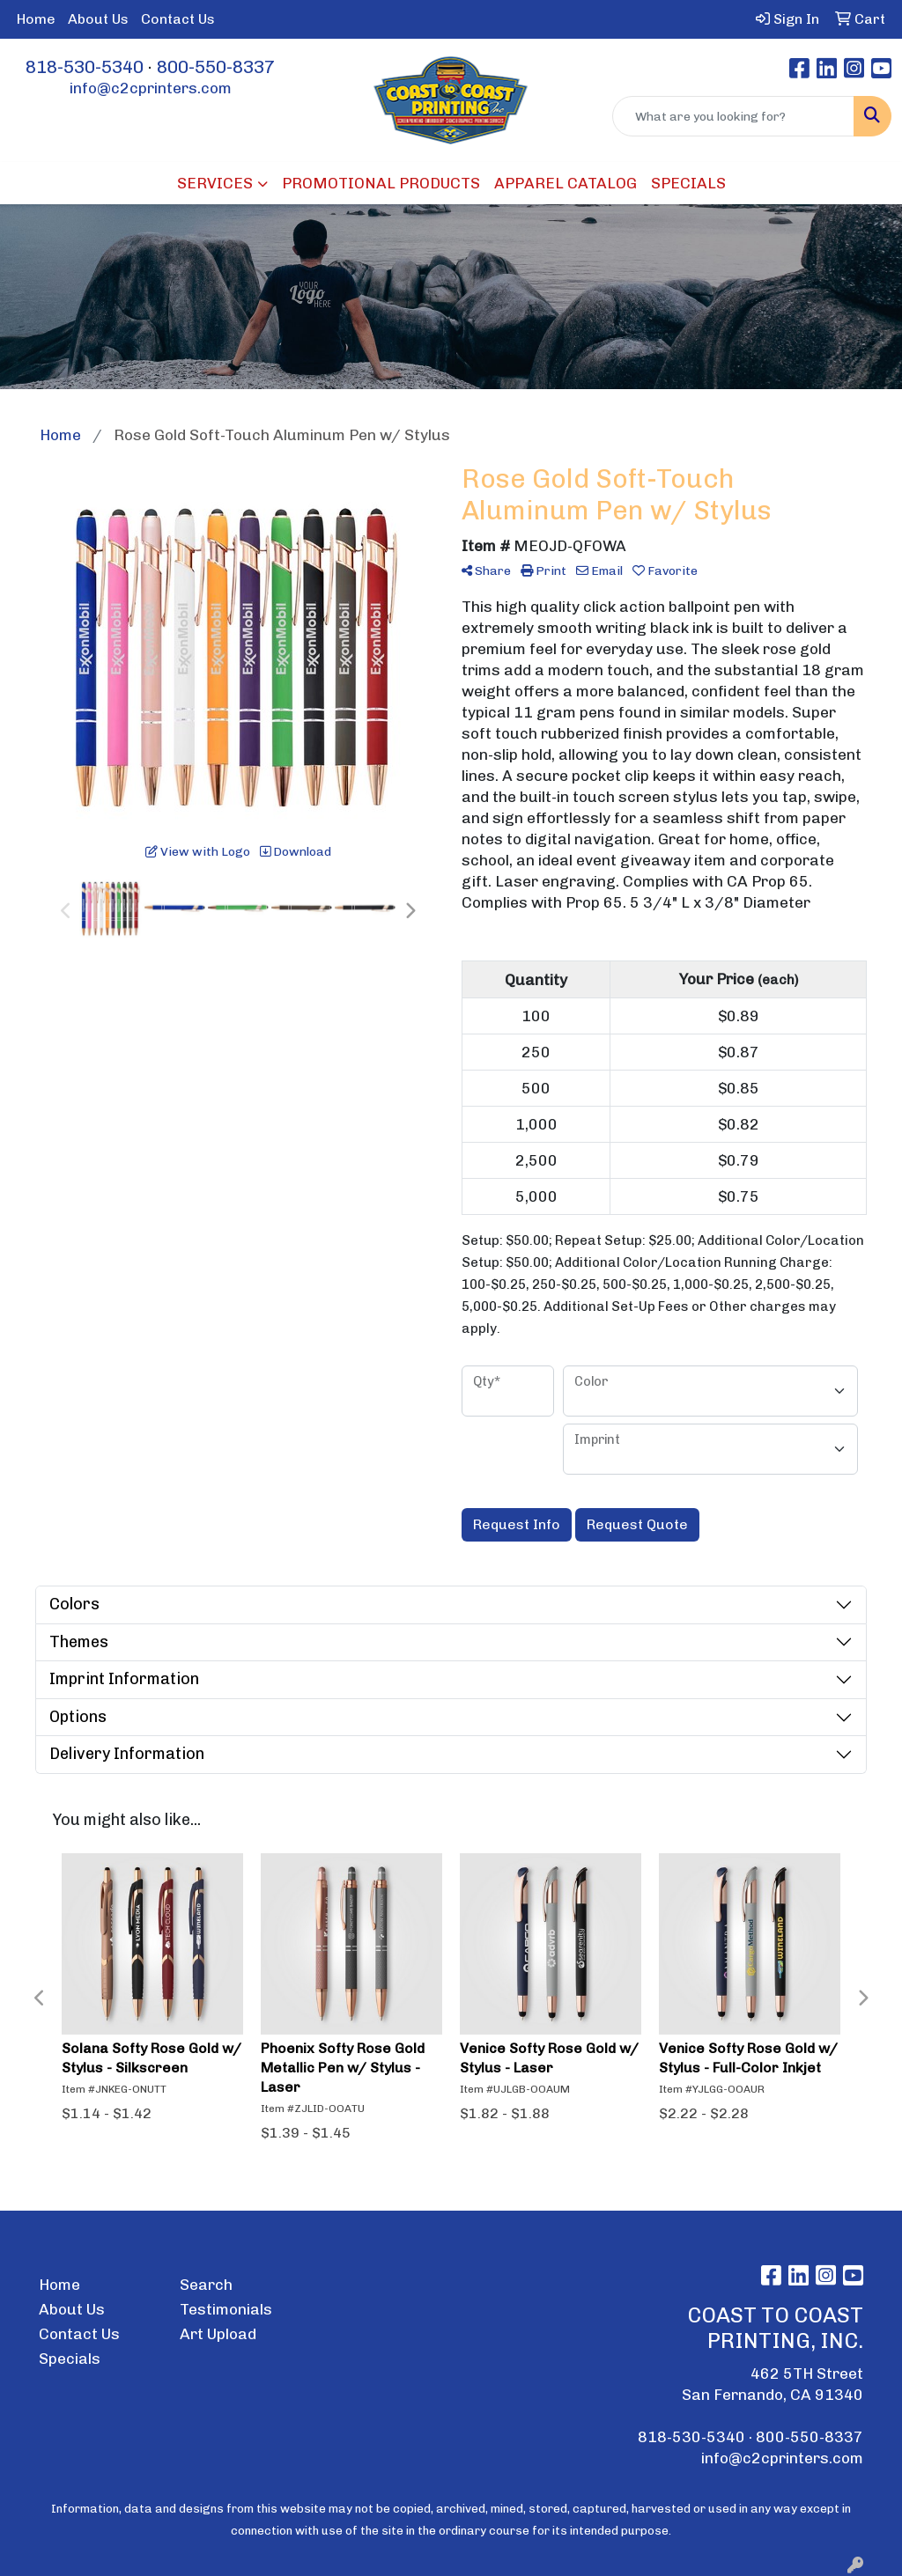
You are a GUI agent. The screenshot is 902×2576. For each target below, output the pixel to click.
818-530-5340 (85, 66)
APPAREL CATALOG (565, 183)
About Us (98, 19)
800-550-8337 (216, 66)
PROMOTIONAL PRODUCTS (381, 183)
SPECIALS (688, 183)
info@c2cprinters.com (151, 88)
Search (206, 2284)
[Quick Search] (733, 116)
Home (36, 19)
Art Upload (218, 2334)
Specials (69, 2358)
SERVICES (215, 183)
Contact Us (178, 19)
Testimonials (226, 2309)
